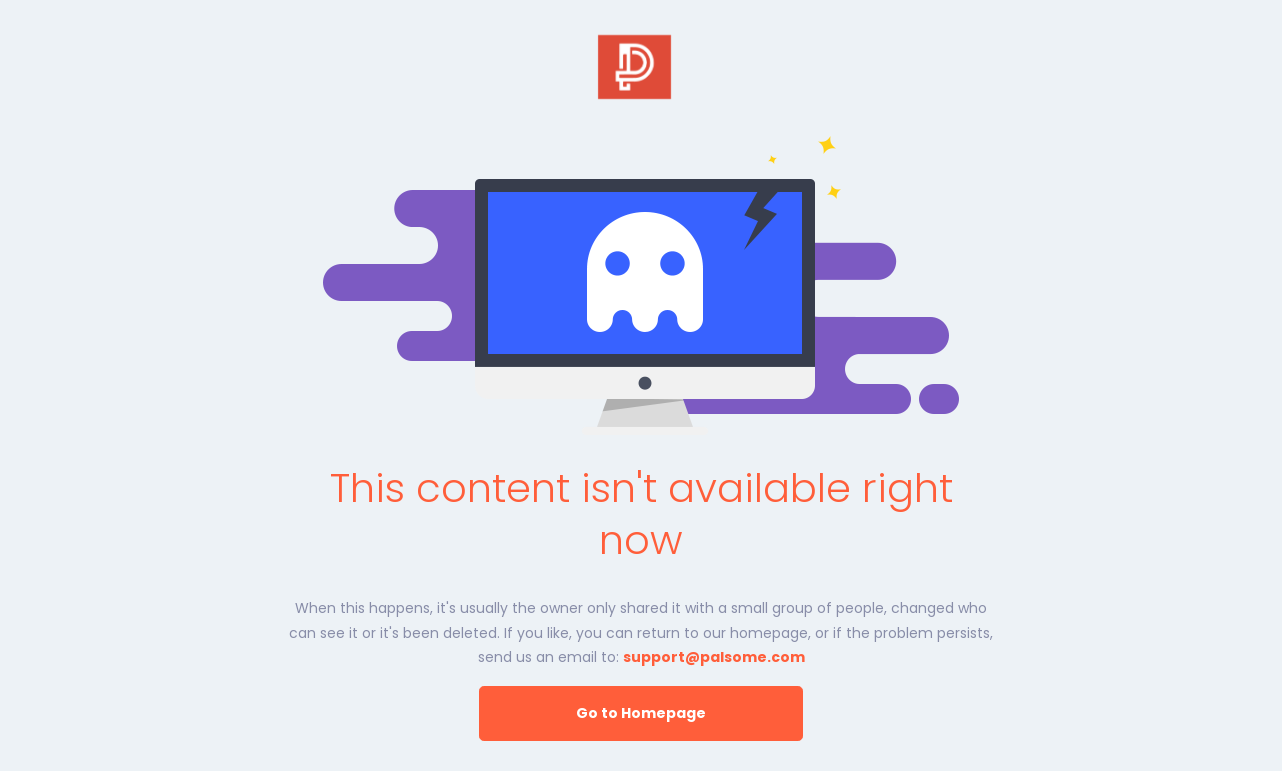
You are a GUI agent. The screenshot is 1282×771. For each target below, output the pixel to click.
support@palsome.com (714, 657)
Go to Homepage (641, 713)
